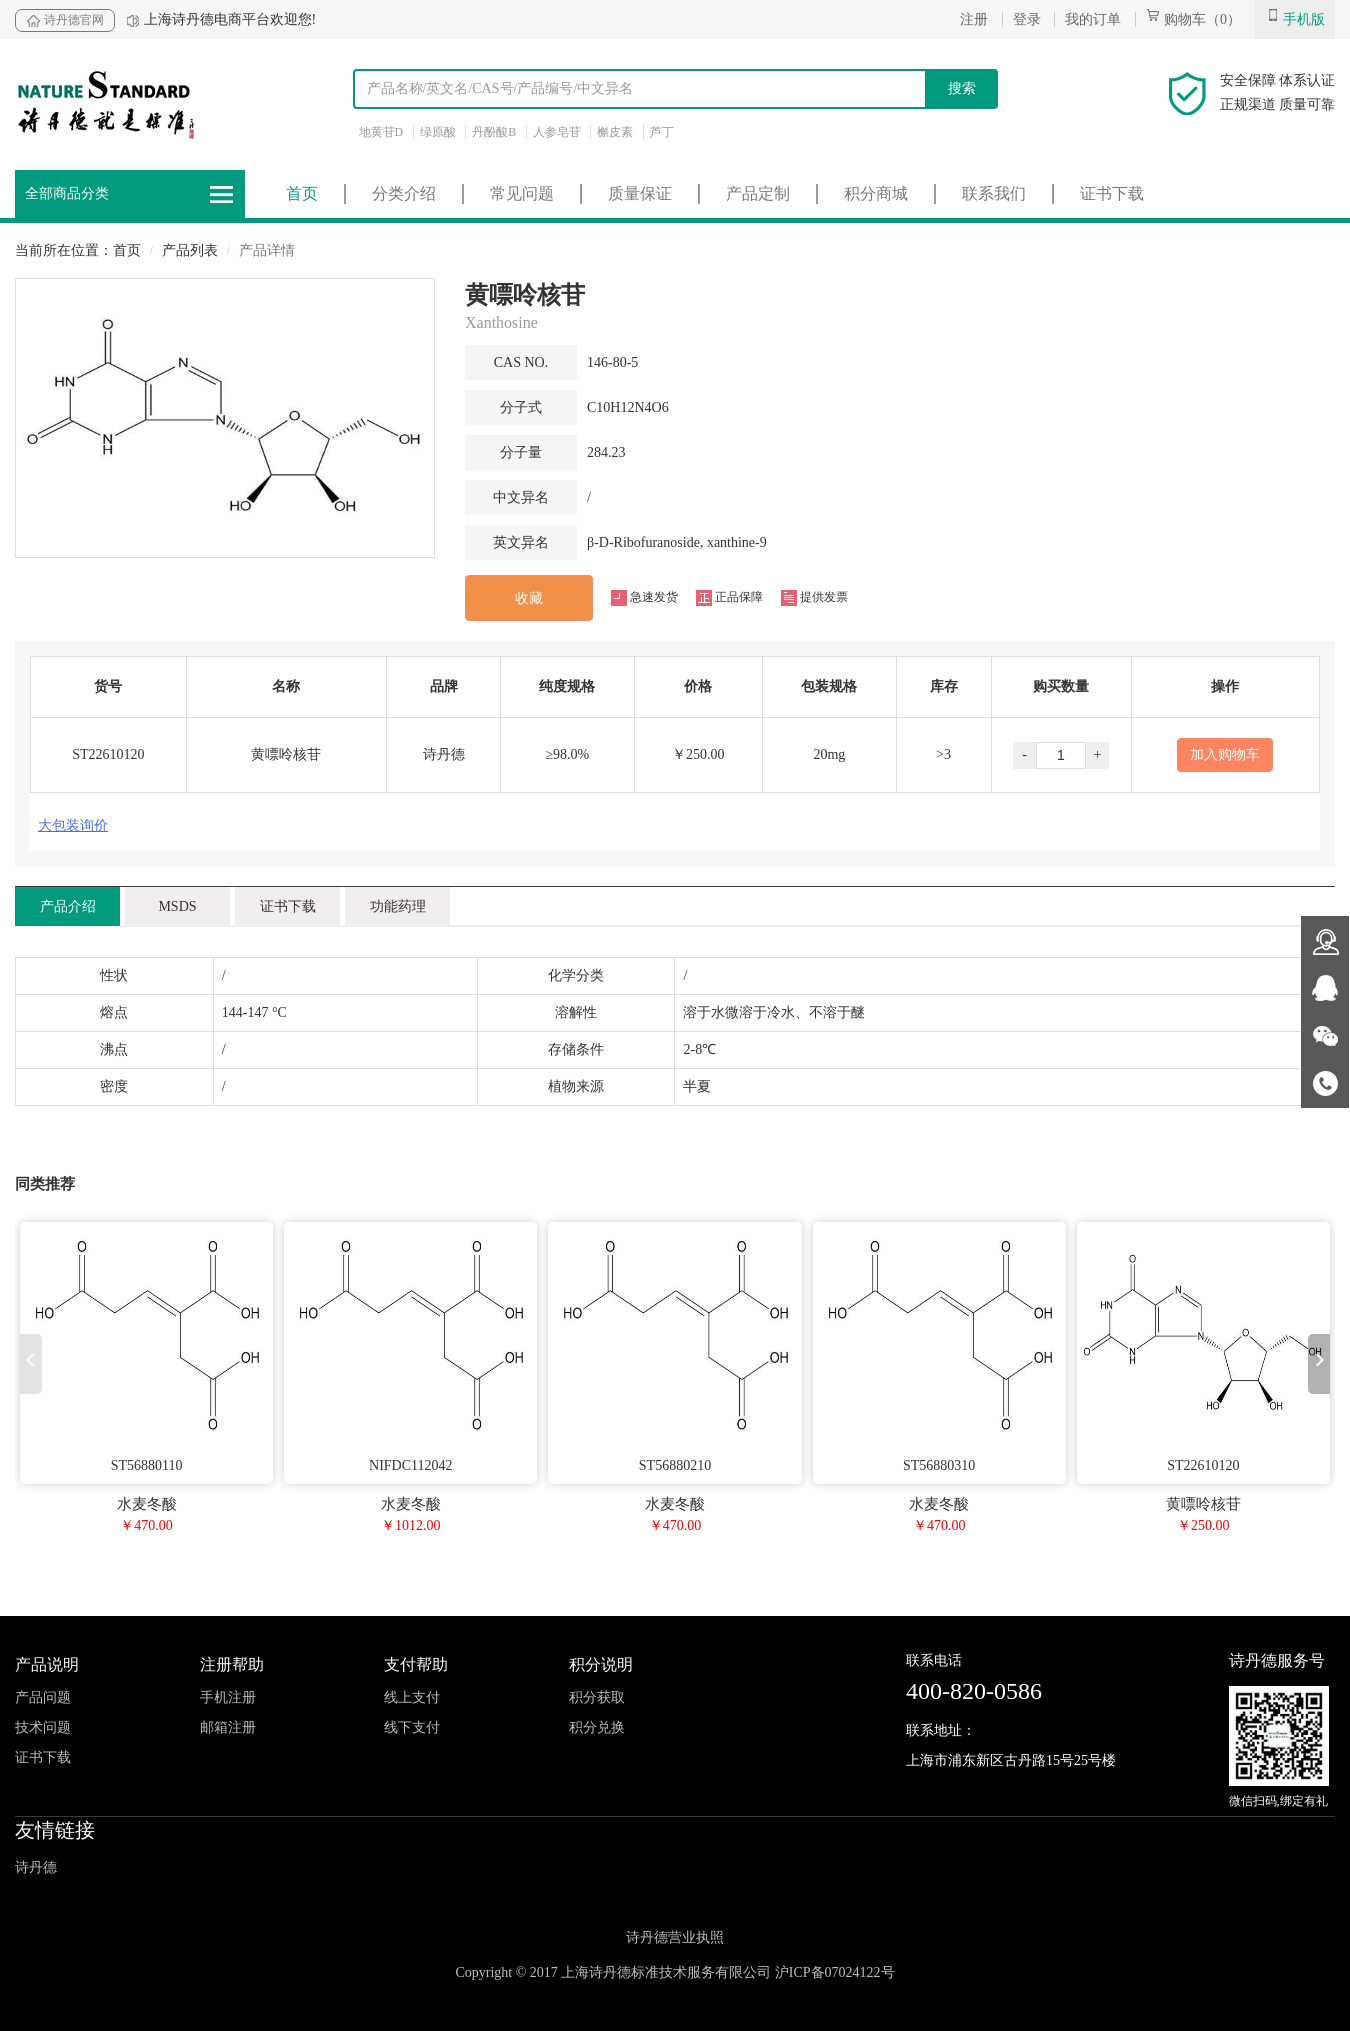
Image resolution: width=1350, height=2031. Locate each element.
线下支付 (412, 1727)
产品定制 (758, 193)
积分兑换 (597, 1727)
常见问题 (522, 193)
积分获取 (597, 1697)
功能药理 (398, 906)
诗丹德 (36, 1867)
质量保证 (640, 193)
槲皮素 (615, 132)
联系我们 (994, 193)
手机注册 (228, 1697)
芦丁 (662, 132)
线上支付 (412, 1697)
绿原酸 (438, 132)
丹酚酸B (494, 132)
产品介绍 (68, 906)
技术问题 (43, 1727)
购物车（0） (1194, 19)
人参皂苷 (557, 132)
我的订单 (1093, 19)
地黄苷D (381, 132)
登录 (1027, 19)
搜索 (962, 88)
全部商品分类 (130, 194)
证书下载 (1112, 193)
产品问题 (43, 1697)
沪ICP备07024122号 (835, 1972)
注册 (974, 19)
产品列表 (190, 250)
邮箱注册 (228, 1727)
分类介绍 (404, 193)
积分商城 (876, 193)
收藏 (529, 598)
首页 (302, 193)
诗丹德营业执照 (675, 1937)
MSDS (177, 906)
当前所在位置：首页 (78, 250)
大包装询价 (73, 825)
